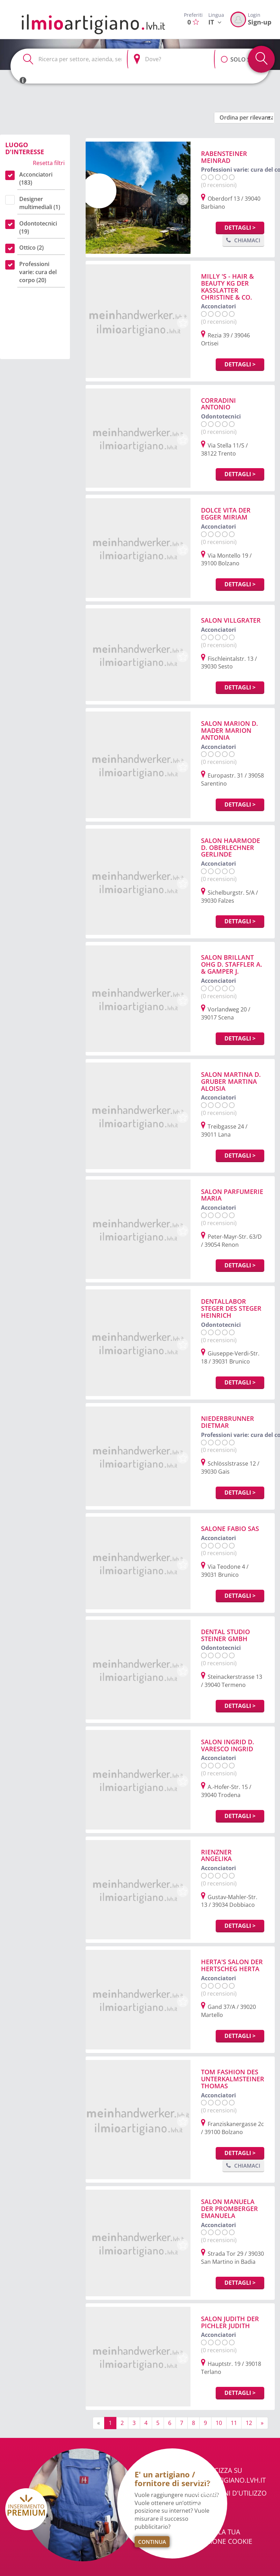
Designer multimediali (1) (39, 203)
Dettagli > (240, 227)
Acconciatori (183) (35, 178)
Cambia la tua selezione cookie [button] (222, 2536)
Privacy (205, 2519)
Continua (152, 2541)
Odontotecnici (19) (38, 227)
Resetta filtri (49, 163)
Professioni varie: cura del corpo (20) (38, 272)
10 (219, 2423)
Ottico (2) (31, 247)
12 (249, 2423)
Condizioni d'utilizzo (229, 2493)
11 (234, 2423)
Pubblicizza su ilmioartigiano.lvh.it (229, 2475)
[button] (224, 56)
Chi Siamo (208, 2506)
